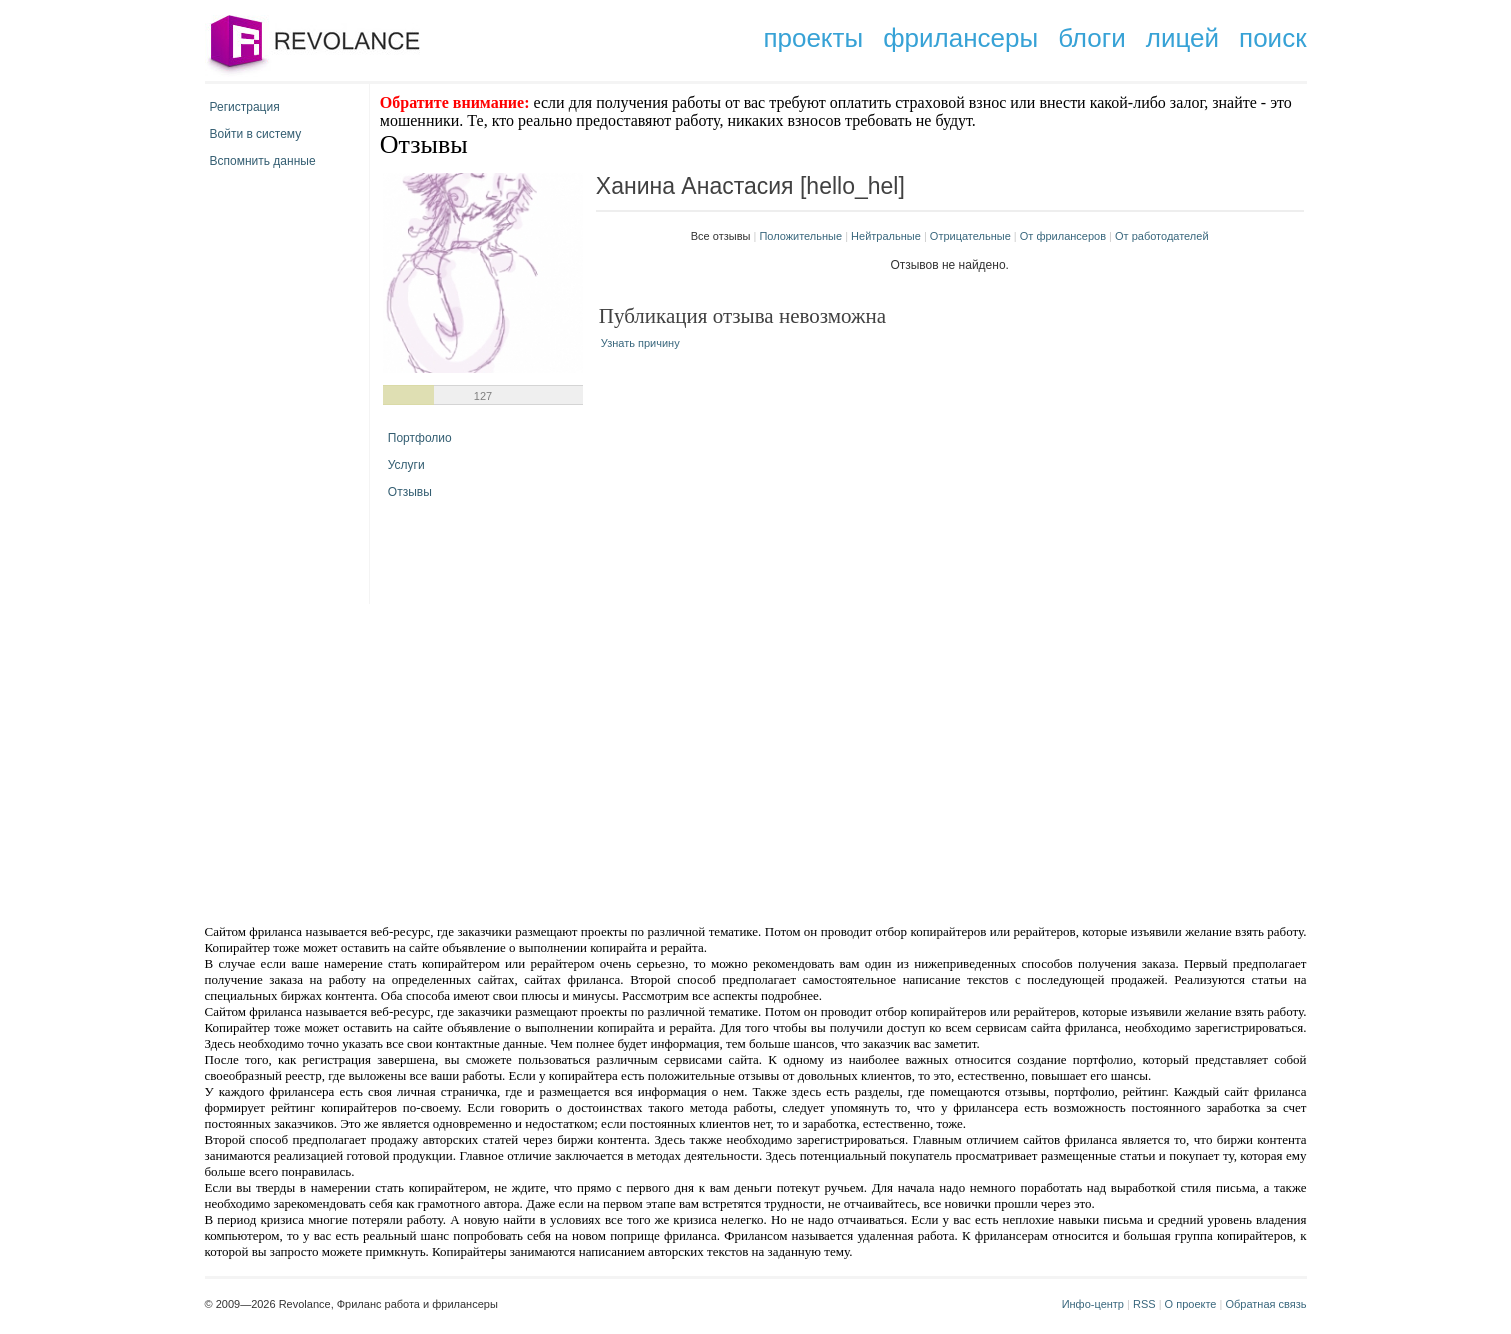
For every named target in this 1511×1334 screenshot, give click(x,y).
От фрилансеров (1063, 236)
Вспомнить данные (263, 161)
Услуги (406, 465)
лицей (1182, 38)
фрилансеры (960, 38)
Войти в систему (256, 134)
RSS (1144, 1304)
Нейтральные (886, 236)
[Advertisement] (586, 762)
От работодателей (1162, 236)
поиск (1272, 38)
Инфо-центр (1093, 1304)
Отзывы (410, 492)
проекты (813, 38)
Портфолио (420, 438)
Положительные (800, 236)
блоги (1092, 38)
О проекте (1191, 1304)
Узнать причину (640, 343)
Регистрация (245, 107)
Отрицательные (970, 236)
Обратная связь (1265, 1304)
